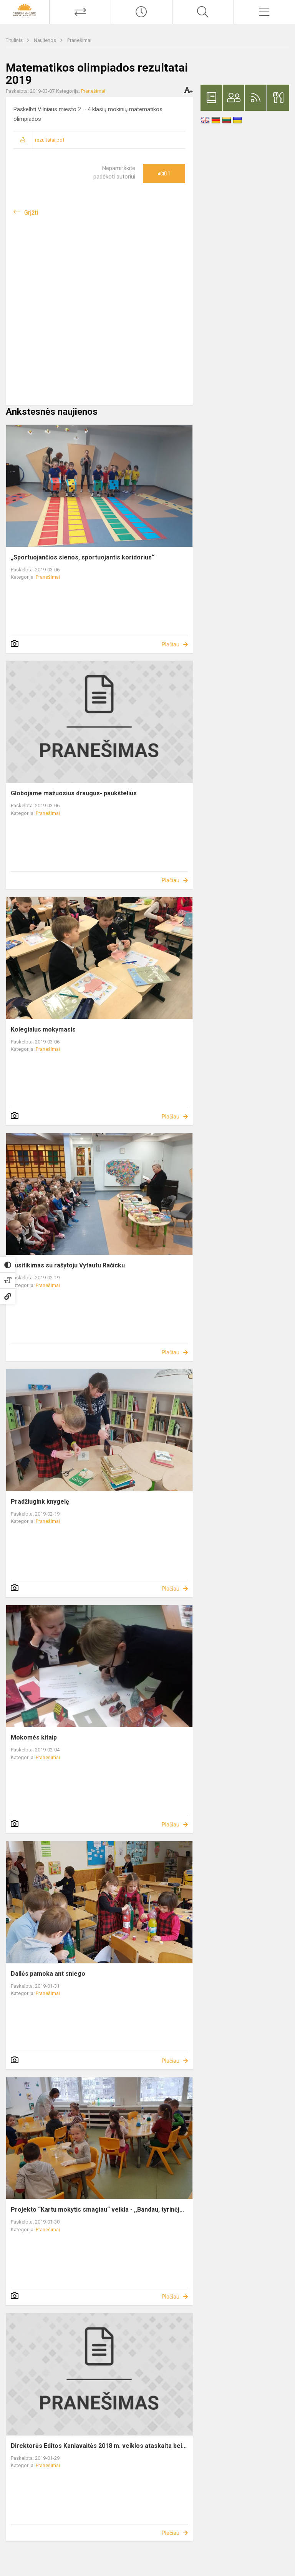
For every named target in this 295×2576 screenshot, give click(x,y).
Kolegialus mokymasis (43, 1029)
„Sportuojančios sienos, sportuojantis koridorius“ (82, 557)
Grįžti (31, 212)
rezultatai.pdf (50, 140)
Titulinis (15, 40)
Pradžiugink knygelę (40, 1501)
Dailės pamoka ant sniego (48, 1973)
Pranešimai (79, 40)
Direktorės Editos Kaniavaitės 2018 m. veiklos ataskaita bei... (99, 2445)
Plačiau (170, 644)
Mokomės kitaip (34, 1737)
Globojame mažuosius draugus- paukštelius (74, 793)
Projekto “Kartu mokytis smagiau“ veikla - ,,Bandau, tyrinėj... (97, 2209)
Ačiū (164, 173)
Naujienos (45, 40)
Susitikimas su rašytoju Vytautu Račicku (68, 1265)
